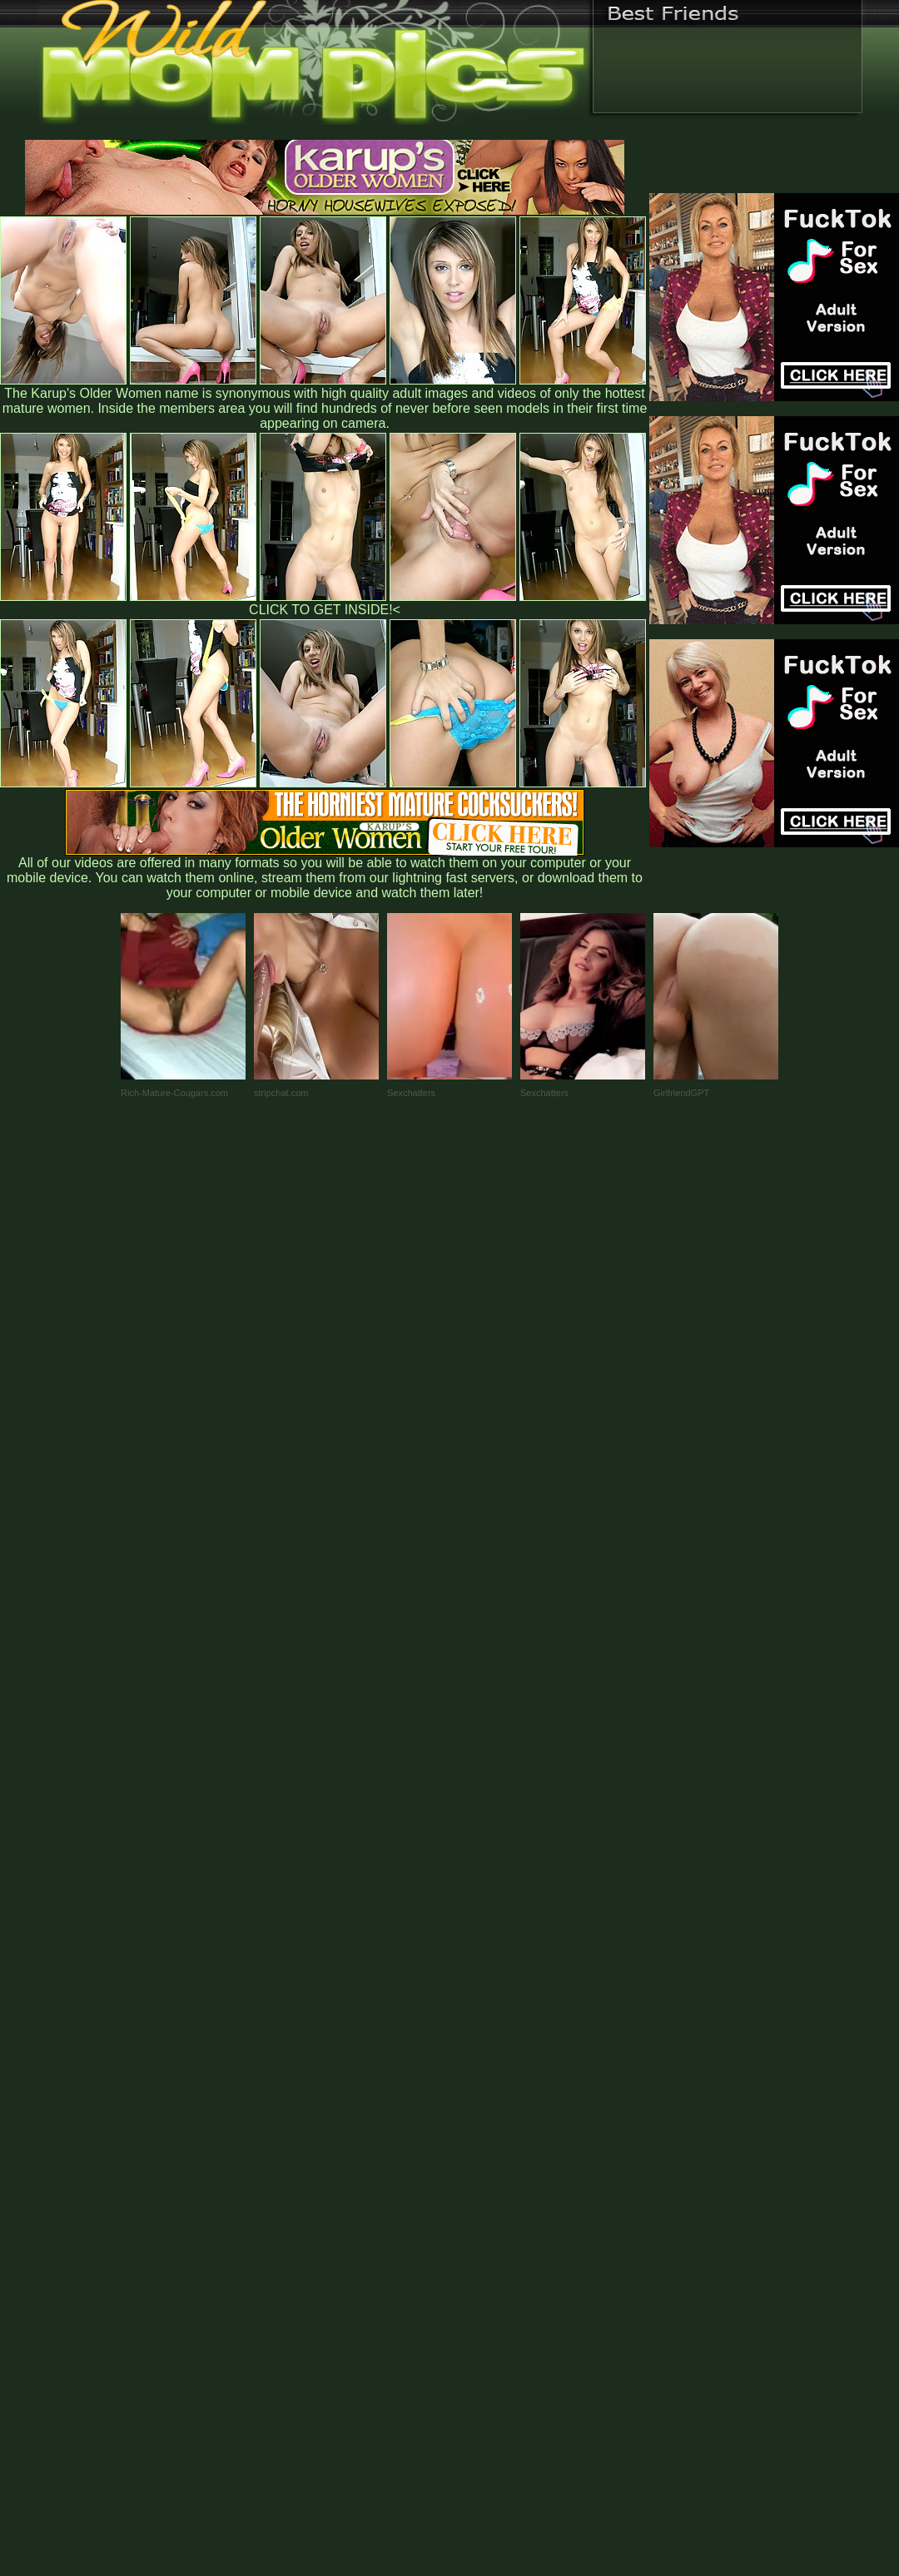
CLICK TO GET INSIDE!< (324, 610)
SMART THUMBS (479, 2228)
